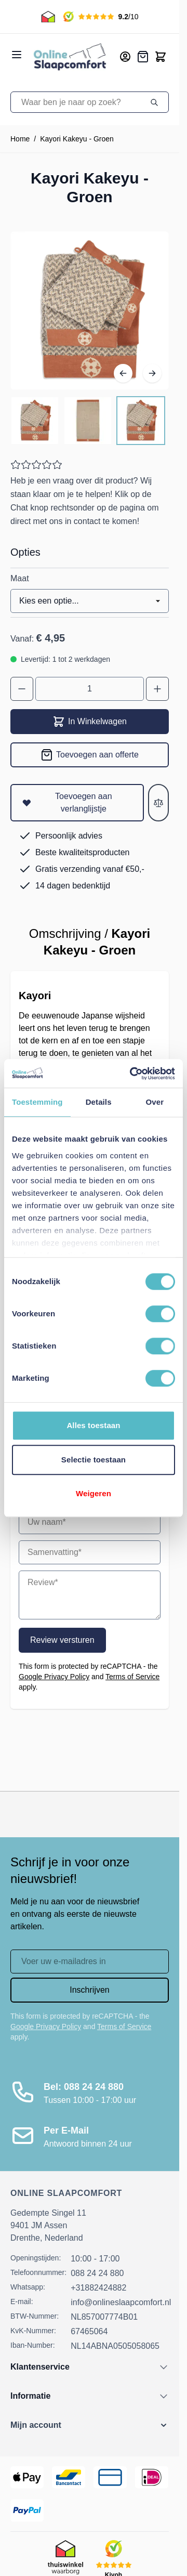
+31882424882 (98, 2287)
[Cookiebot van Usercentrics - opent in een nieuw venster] (132, 1073)
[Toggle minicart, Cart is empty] (160, 56)
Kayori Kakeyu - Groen (77, 139)
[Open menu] (16, 54)
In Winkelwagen (89, 721)
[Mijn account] (125, 56)
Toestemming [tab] (37, 1101)
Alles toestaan (93, 1425)
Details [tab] (99, 1101)
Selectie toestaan (93, 1459)
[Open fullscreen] (89, 310)
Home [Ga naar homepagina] (20, 139)
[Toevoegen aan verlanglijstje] (77, 802)
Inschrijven (89, 1989)
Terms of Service (132, 1676)
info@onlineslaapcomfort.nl (121, 2302)
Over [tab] (155, 1101)
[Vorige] (123, 373)
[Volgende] (152, 373)
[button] (89, 2425)
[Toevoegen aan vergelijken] (158, 802)
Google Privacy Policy (54, 1676)
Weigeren (93, 1493)
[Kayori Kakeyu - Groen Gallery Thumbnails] (87, 420)
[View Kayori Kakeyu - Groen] (34, 420)
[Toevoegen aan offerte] (89, 754)
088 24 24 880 (97, 2273)
